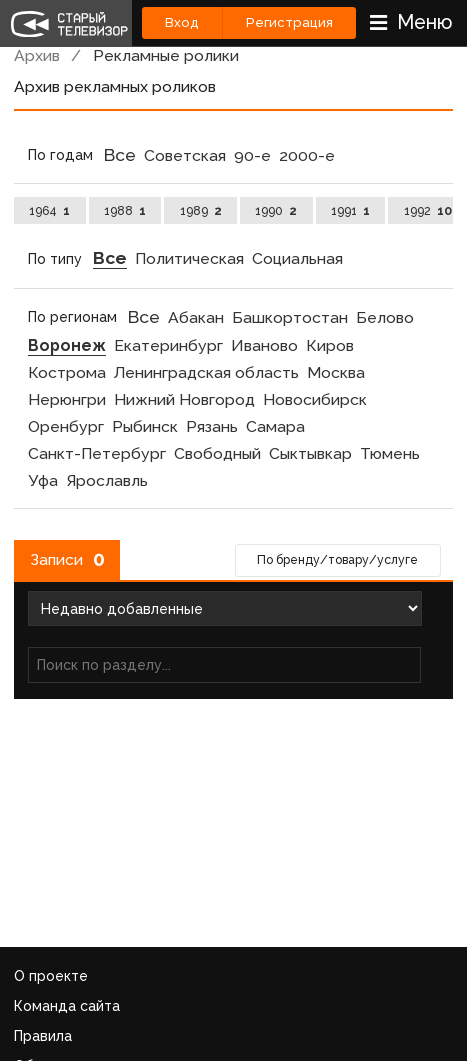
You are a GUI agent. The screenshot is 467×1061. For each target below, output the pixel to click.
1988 (125, 210)
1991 (350, 210)
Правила (43, 1036)
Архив (37, 55)
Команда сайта (67, 1006)
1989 (201, 210)
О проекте (51, 976)
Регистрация (289, 22)
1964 (49, 210)
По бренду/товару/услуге (337, 559)
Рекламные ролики (166, 55)
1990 (276, 210)
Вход (182, 22)
